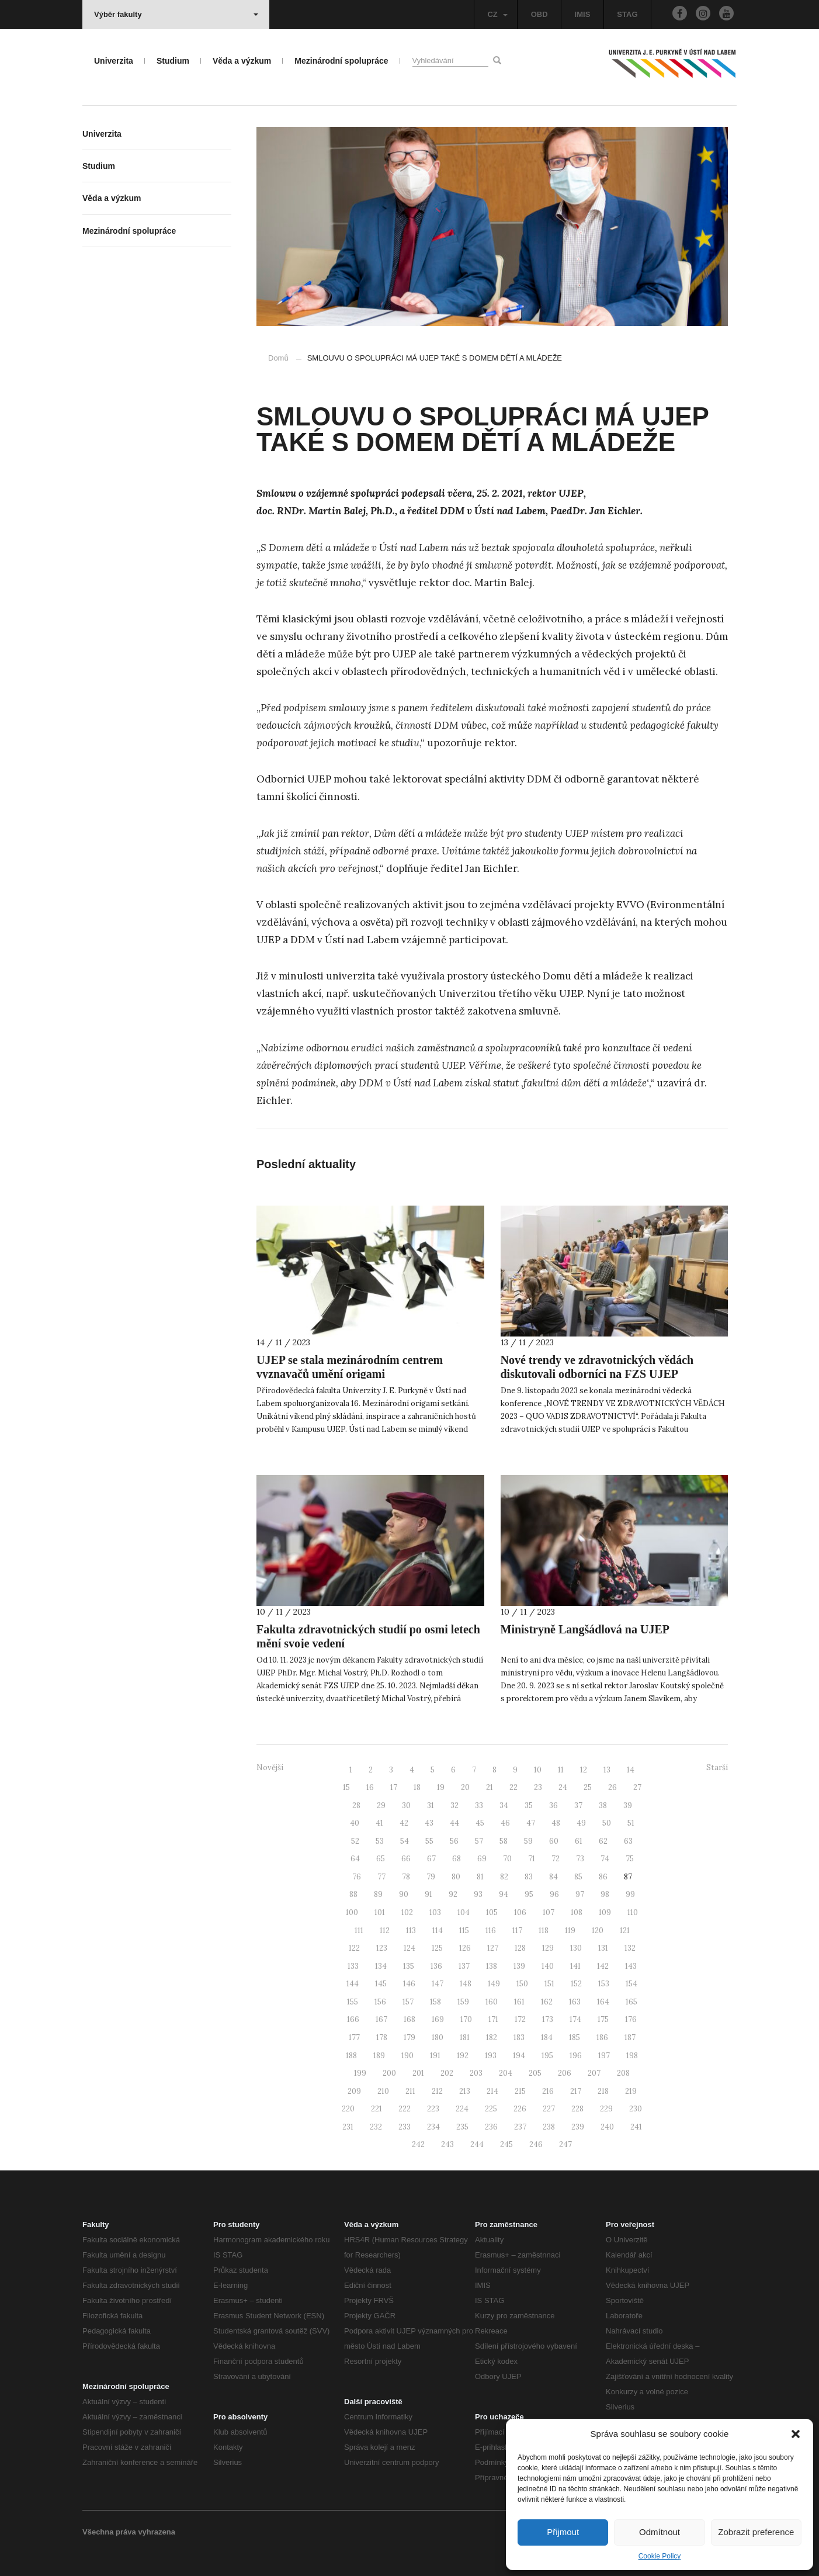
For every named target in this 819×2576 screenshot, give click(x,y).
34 (503, 1805)
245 (506, 2144)
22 (513, 1787)
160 (491, 2002)
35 (529, 1805)
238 (549, 2127)
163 (575, 2002)
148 (465, 1984)
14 (630, 1770)
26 (612, 1787)
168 (409, 2019)
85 (578, 1877)
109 (605, 1912)
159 (463, 2002)
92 (453, 1894)
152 (576, 1984)
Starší (717, 1767)
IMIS (583, 14)
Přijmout (563, 2532)
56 (454, 1841)
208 (623, 2073)
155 (352, 2002)
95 (529, 1894)
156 (380, 2002)
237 (520, 2127)
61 (578, 1841)
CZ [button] (497, 14)
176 (631, 2019)
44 (454, 1823)
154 (631, 1984)
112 (385, 1931)
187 (630, 2037)
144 (352, 1984)
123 (381, 1948)
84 (553, 1877)
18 (417, 1787)
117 (517, 1931)
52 (355, 1841)
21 (489, 1787)
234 (433, 2127)
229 (606, 2109)
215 (520, 2091)
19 (441, 1787)
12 (583, 1770)
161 (519, 2002)
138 (491, 1966)
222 (404, 2109)
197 (604, 2056)
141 (575, 1966)
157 (408, 2002)
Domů (278, 358)
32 (454, 1805)
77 (381, 1877)
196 (576, 2056)
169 (438, 2019)
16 (370, 1787)
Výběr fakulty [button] (176, 14)
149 (494, 1984)
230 (635, 2109)
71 (531, 1859)
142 (603, 1966)
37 (578, 1805)
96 (554, 1894)
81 (480, 1877)
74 (605, 1859)
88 (353, 1894)
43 (429, 1823)
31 (430, 1805)
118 (544, 1931)
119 (570, 1931)
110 (632, 1912)
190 (407, 2056)
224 (462, 2109)
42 (404, 1823)
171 (493, 2019)
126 (465, 1948)
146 (409, 1984)
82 (504, 1877)
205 (535, 2073)
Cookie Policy (659, 2556)
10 (538, 1770)
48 (555, 1823)
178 (381, 2037)
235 (462, 2127)
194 (519, 2056)
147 (437, 1984)
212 (437, 2091)
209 (354, 2091)
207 (594, 2073)
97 (579, 1894)
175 (603, 2019)
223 (433, 2109)
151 (549, 1984)
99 (630, 1894)
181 (465, 2037)
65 (380, 1859)
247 (565, 2144)
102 (407, 1912)
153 (603, 1984)
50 (606, 1823)
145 (381, 1984)
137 (464, 1966)
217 (575, 2091)
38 (603, 1805)
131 (603, 1948)
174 (575, 2019)
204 (505, 2073)
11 (561, 1770)
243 (447, 2144)
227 (549, 2109)
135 (408, 1966)
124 (409, 1948)
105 (492, 1912)
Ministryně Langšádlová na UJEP (585, 1629)
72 (555, 1859)
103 (435, 1912)
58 (503, 1841)
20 (465, 1787)
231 (347, 2127)
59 (528, 1841)
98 (605, 1894)
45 (480, 1823)
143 (631, 1966)
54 (404, 1841)
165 (631, 2002)
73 (580, 1859)
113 (411, 1931)
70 (507, 1859)
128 (520, 1948)
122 (354, 1948)
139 (519, 1966)
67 (431, 1859)
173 (547, 2019)
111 (359, 1931)
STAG (627, 14)
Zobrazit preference (756, 2532)
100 (352, 1912)
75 (630, 1859)
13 (606, 1770)
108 (576, 1912)
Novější (269, 1767)
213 (464, 2091)
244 (477, 2144)
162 (547, 2002)
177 (354, 2037)
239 (577, 2127)
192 (463, 2056)
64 (355, 1859)
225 (491, 2109)
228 (577, 2109)
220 (348, 2109)
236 (491, 2127)
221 (376, 2109)
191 (435, 2056)
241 (636, 2127)
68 (456, 1859)
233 (404, 2127)
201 (418, 2073)
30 (406, 1805)
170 (466, 2019)
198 (632, 2056)
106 (520, 1912)
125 (437, 1948)
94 (503, 1894)
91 (428, 1894)
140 (548, 1966)
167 (381, 2019)
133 (353, 1966)
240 (607, 2127)
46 (505, 1823)
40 (354, 1823)
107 (548, 1912)
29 (381, 1805)
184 (547, 2037)
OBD (539, 14)
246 (536, 2144)
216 (548, 2091)
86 (603, 1877)
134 (381, 1966)
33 (479, 1805)
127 (492, 1948)
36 (553, 1805)
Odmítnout (659, 2532)
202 (446, 2073)
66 (406, 1859)
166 (353, 2019)
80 (456, 1877)
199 (360, 2073)
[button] (795, 2434)
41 (379, 1823)
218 (603, 2091)
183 (519, 2037)
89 (378, 1894)
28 (356, 1805)
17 (393, 1787)
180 (437, 2037)
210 (383, 2091)
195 (547, 2056)
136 (436, 1966)
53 (380, 1841)
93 (478, 1894)
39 (627, 1805)
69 (482, 1859)
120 (597, 1931)
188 (351, 2056)
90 (403, 1894)
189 (379, 2056)
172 (520, 2019)
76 (356, 1877)
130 (576, 1948)
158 (435, 2002)
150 (522, 1984)
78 (406, 1877)
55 (429, 1841)
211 (410, 2091)
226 (519, 2109)
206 (564, 2073)
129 (548, 1948)
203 (476, 2073)
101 (379, 1912)
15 (346, 1787)
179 (409, 2037)
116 (490, 1931)
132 (630, 1948)
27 (637, 1787)
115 (464, 1931)
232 (376, 2127)
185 (574, 2037)
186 (602, 2037)
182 (491, 2037)
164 (603, 2002)
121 (625, 1931)
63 (628, 1841)
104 (463, 1912)
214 (492, 2091)
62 (603, 1841)
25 (588, 1787)
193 (491, 2056)
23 (538, 1787)
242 (418, 2144)
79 (430, 1877)
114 (437, 1931)
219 (631, 2091)
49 (581, 1823)
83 (529, 1877)
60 (553, 1841)
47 (530, 1823)
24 (562, 1787)
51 (630, 1823)
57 (479, 1841)
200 (389, 2073)
